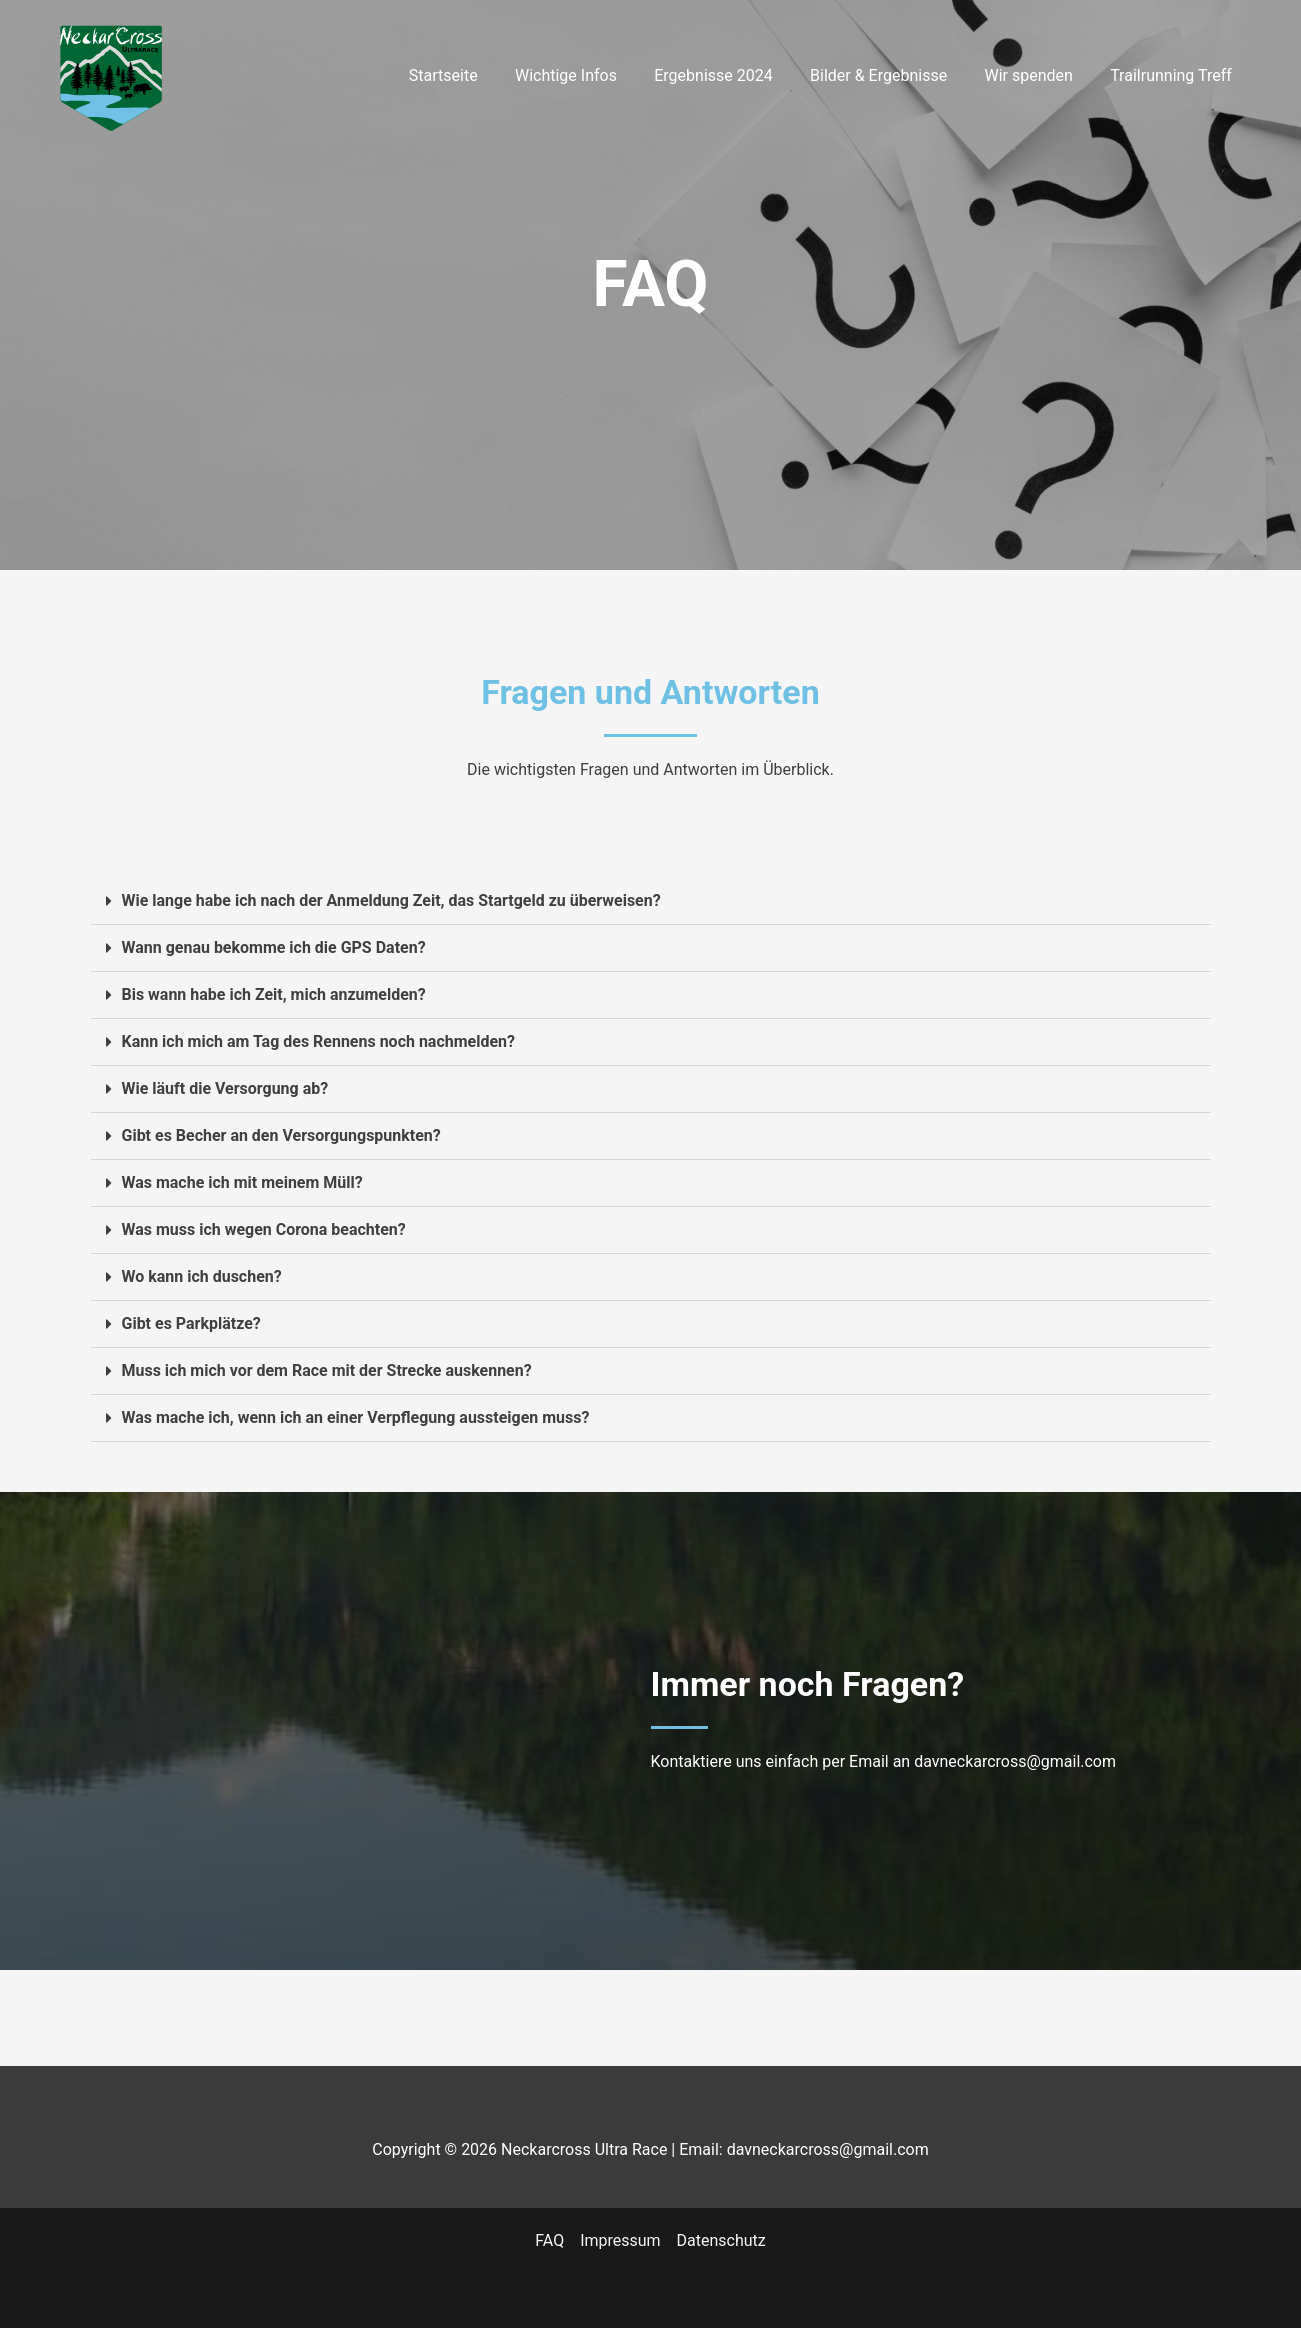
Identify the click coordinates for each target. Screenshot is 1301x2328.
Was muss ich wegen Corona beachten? (264, 1229)
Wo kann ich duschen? (202, 1276)
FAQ (549, 2240)
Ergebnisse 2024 (732, 75)
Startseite (472, 75)
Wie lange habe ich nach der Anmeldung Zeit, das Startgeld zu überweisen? (392, 900)
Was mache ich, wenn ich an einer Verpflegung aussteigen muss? (356, 1417)
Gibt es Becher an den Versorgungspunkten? (282, 1135)
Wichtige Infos (590, 75)
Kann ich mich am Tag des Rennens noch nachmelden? (319, 1041)
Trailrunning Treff (1174, 75)
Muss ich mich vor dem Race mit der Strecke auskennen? (327, 1370)
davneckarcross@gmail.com (1015, 1761)
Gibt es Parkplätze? (191, 1323)
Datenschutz (721, 2240)
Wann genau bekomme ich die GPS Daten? (274, 947)
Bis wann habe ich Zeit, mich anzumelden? (274, 994)
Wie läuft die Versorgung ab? (225, 1088)
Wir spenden (1036, 75)
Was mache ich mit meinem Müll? (242, 1182)
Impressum (620, 2240)
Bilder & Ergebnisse (891, 75)
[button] (651, 901)
